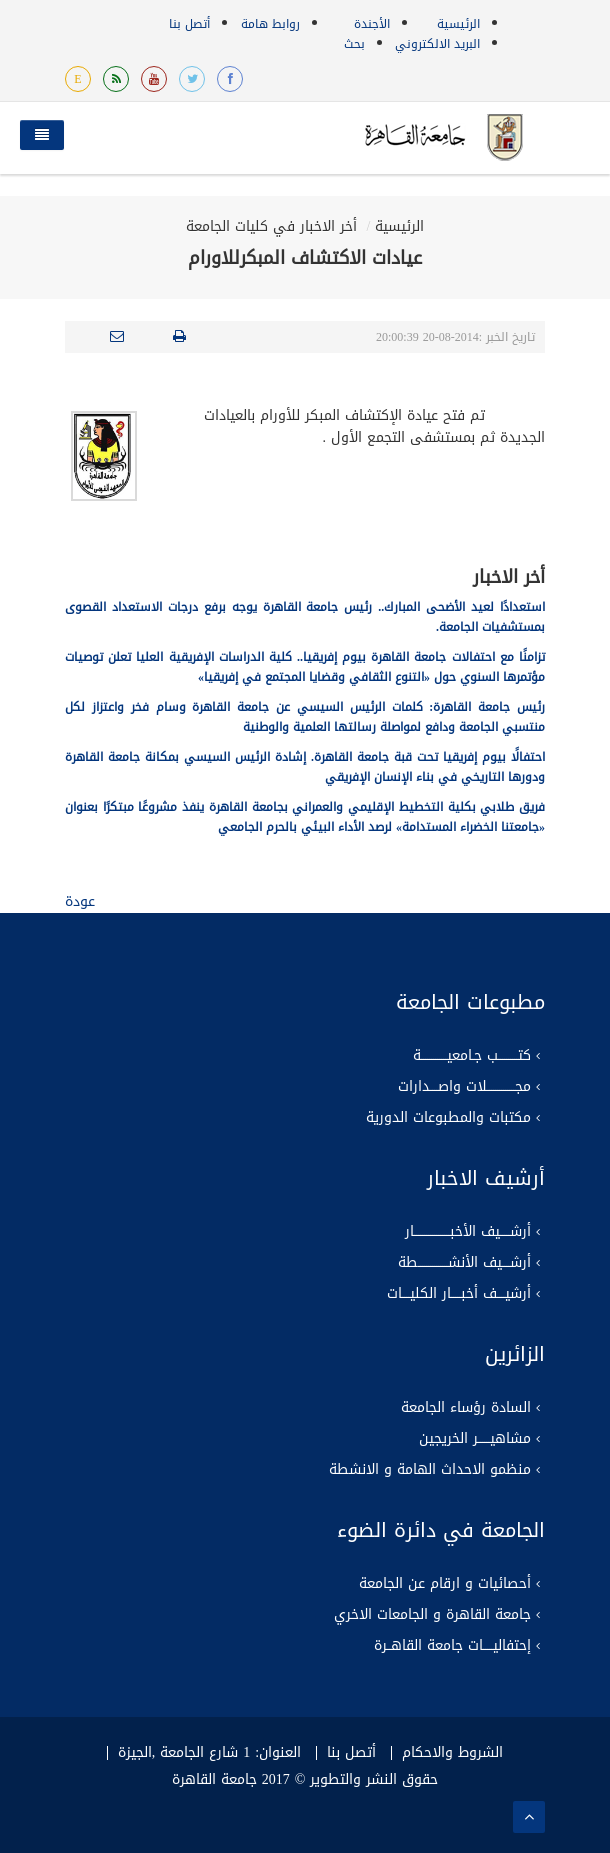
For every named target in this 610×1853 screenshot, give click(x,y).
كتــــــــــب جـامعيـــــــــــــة (472, 1056)
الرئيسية (458, 24)
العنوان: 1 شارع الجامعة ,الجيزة (209, 1753)
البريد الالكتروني (437, 44)
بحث (354, 44)
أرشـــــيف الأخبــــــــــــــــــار (468, 1232)
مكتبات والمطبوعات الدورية (448, 1118)
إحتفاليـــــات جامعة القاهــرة (452, 1646)
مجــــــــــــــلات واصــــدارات (464, 1087)
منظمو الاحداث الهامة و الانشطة (430, 1470)
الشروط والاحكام (452, 1753)
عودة (80, 901)
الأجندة (372, 24)
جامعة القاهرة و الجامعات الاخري (432, 1615)
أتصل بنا (189, 24)
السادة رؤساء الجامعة (466, 1408)
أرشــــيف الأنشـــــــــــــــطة (464, 1263)
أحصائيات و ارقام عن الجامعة (445, 1584)
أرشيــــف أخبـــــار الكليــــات (459, 1294)
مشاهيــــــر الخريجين (475, 1439)
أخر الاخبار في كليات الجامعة (271, 226)
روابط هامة (270, 24)
